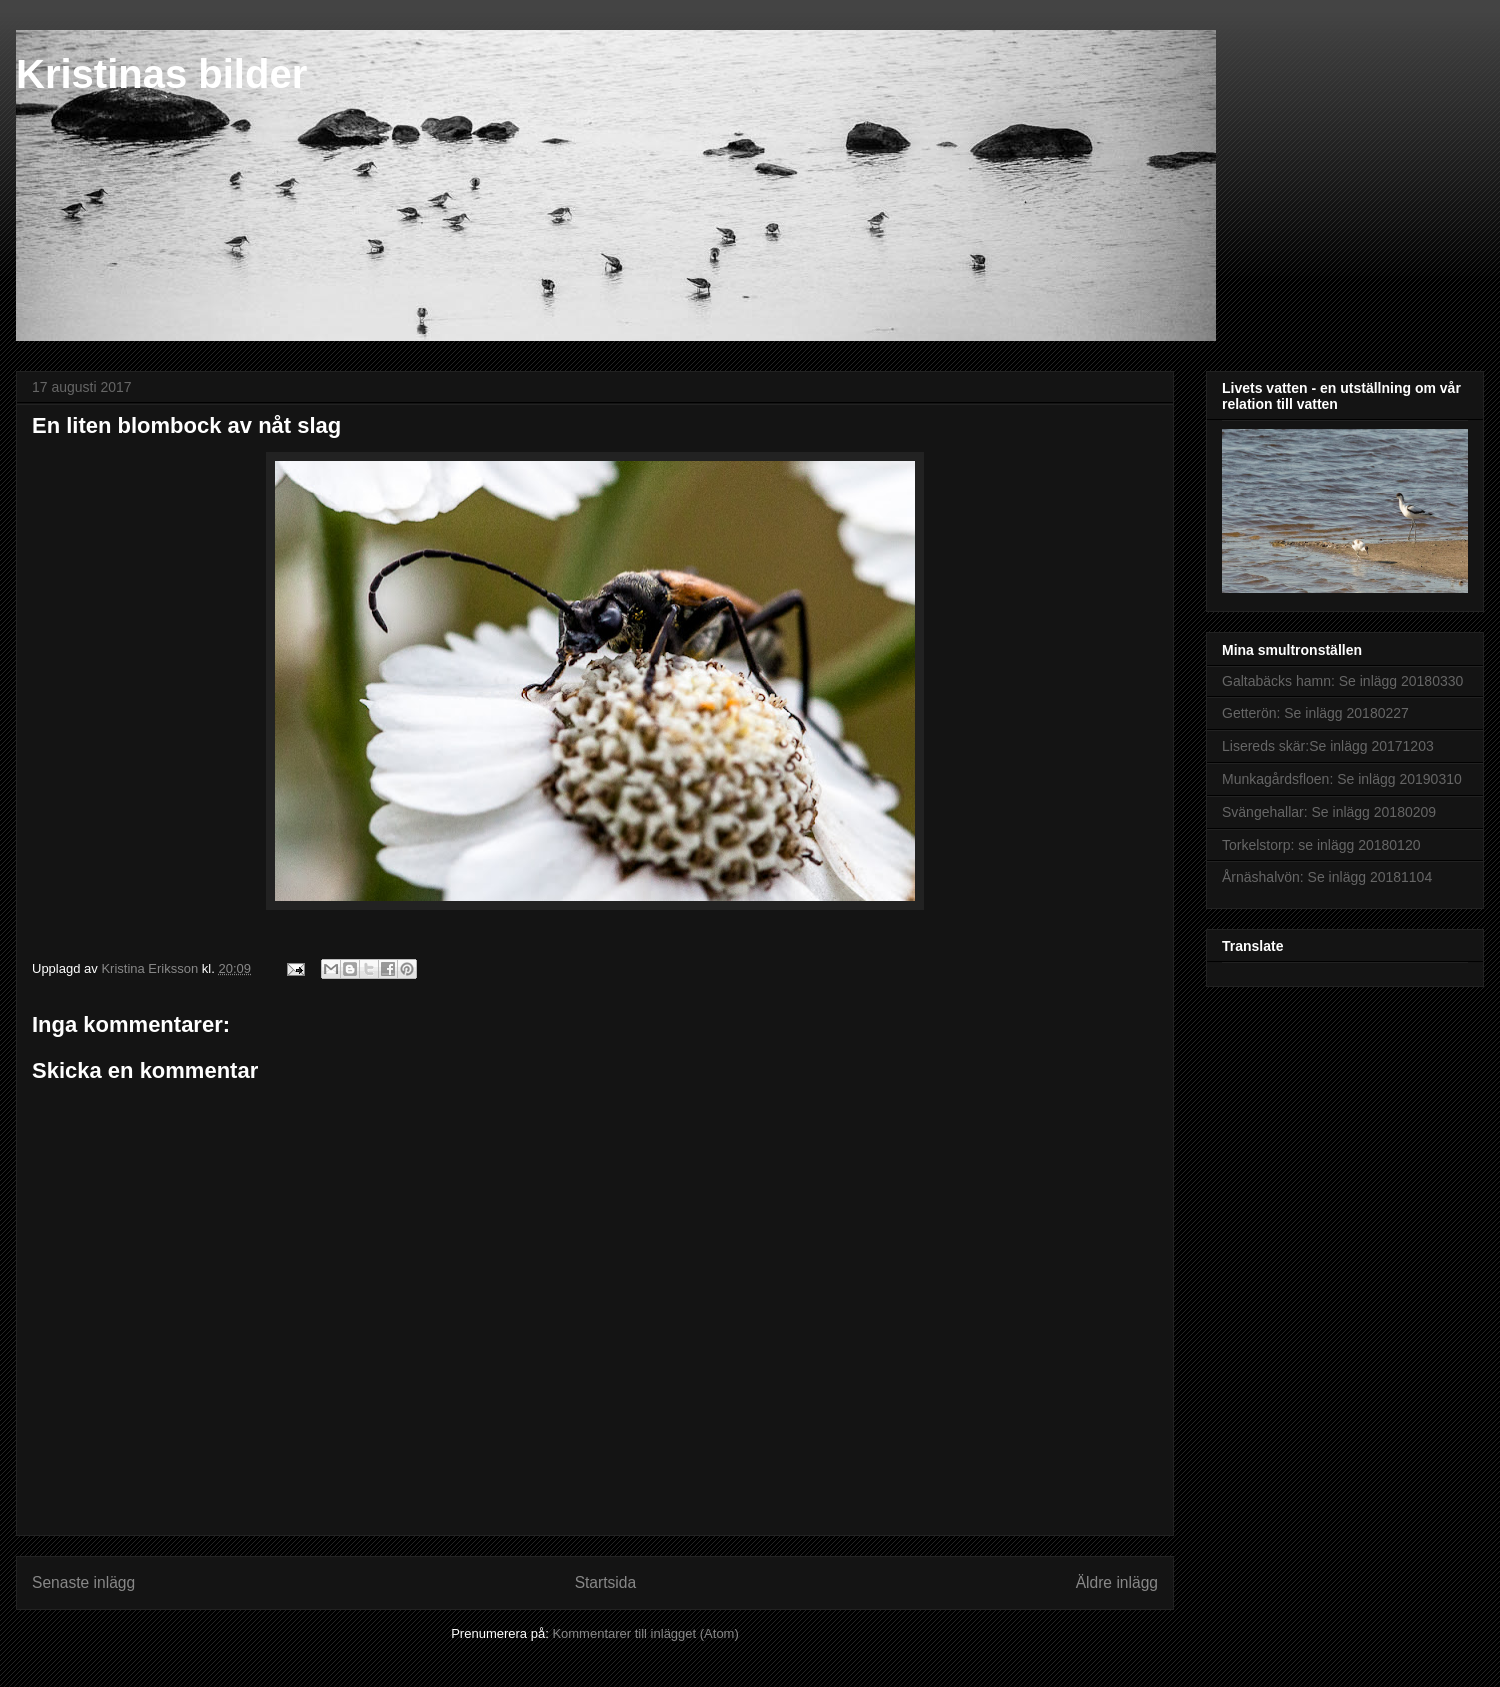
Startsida (606, 1582)
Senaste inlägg (83, 1582)
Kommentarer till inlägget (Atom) (645, 1633)
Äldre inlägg (1117, 1582)
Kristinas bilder (161, 74)
